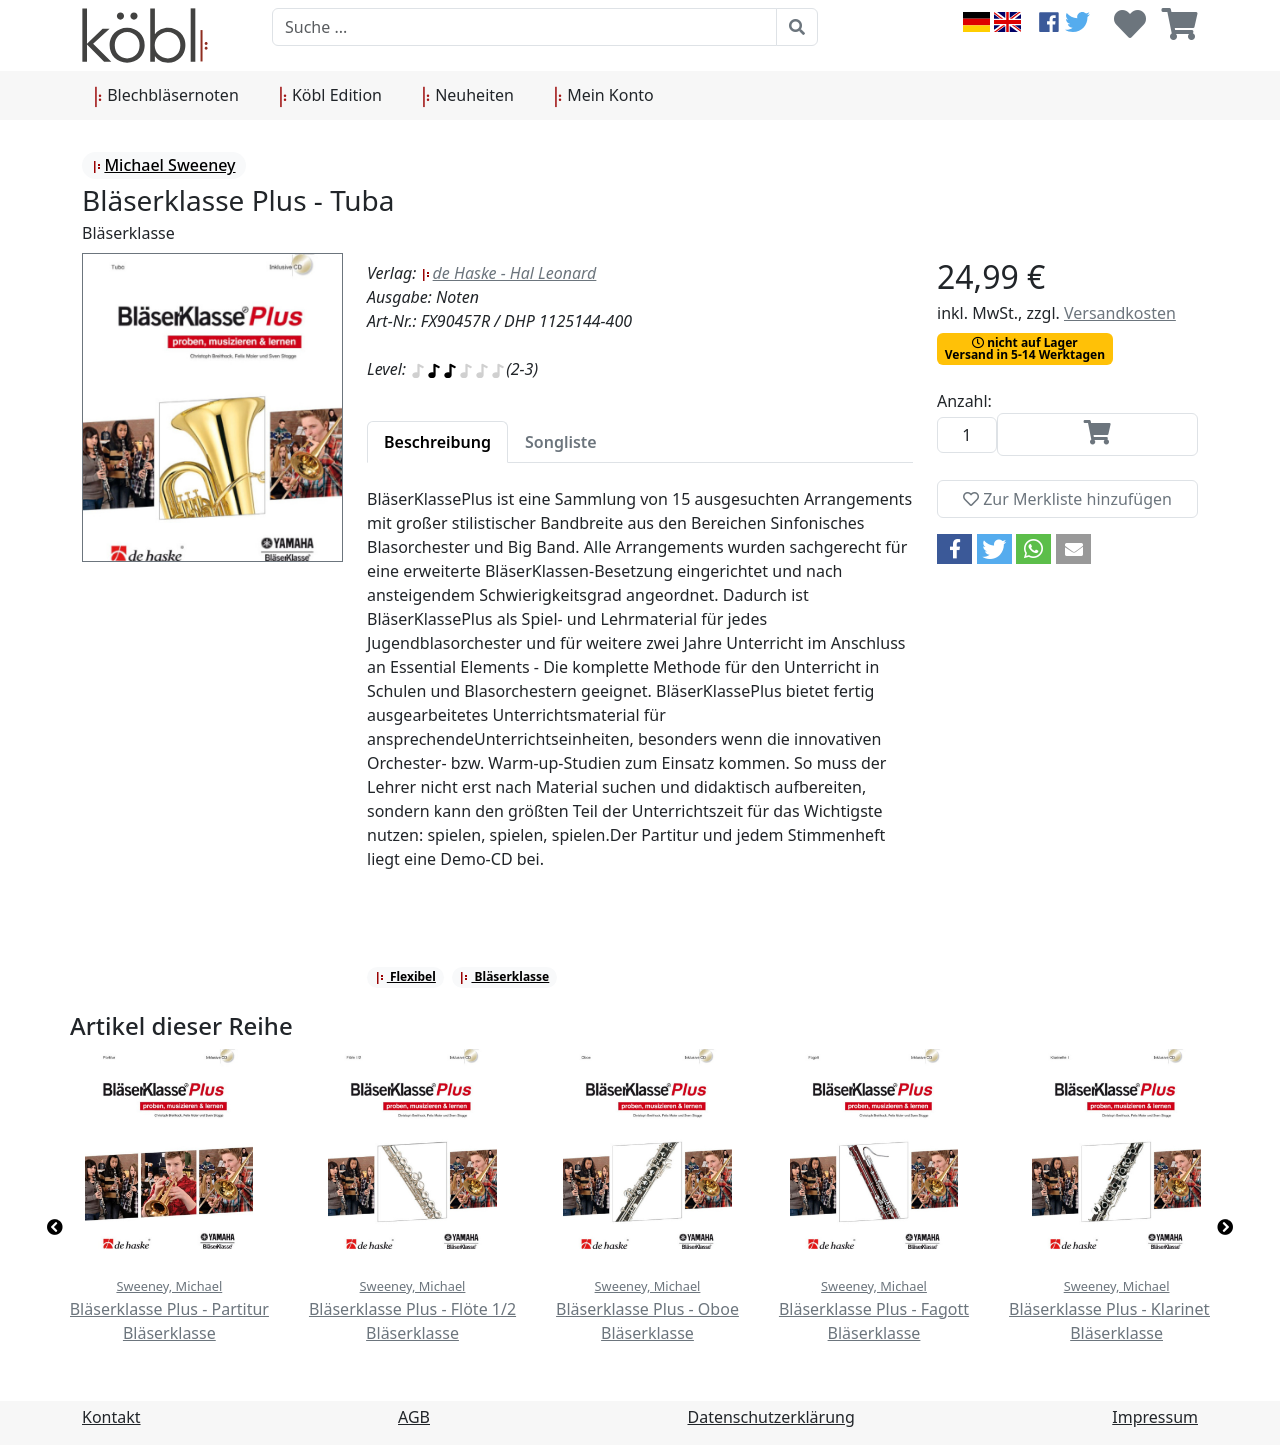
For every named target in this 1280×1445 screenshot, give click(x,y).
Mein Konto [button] (604, 96)
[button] (954, 549)
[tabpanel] (640, 691)
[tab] (437, 442)
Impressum (1155, 1417)
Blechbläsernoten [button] (166, 96)
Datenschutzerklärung (771, 1417)
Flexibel (405, 976)
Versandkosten (1120, 313)
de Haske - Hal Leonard (509, 273)
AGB (414, 1417)
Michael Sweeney (163, 165)
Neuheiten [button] (468, 96)
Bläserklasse (504, 976)
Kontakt (111, 1417)
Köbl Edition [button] (330, 96)
